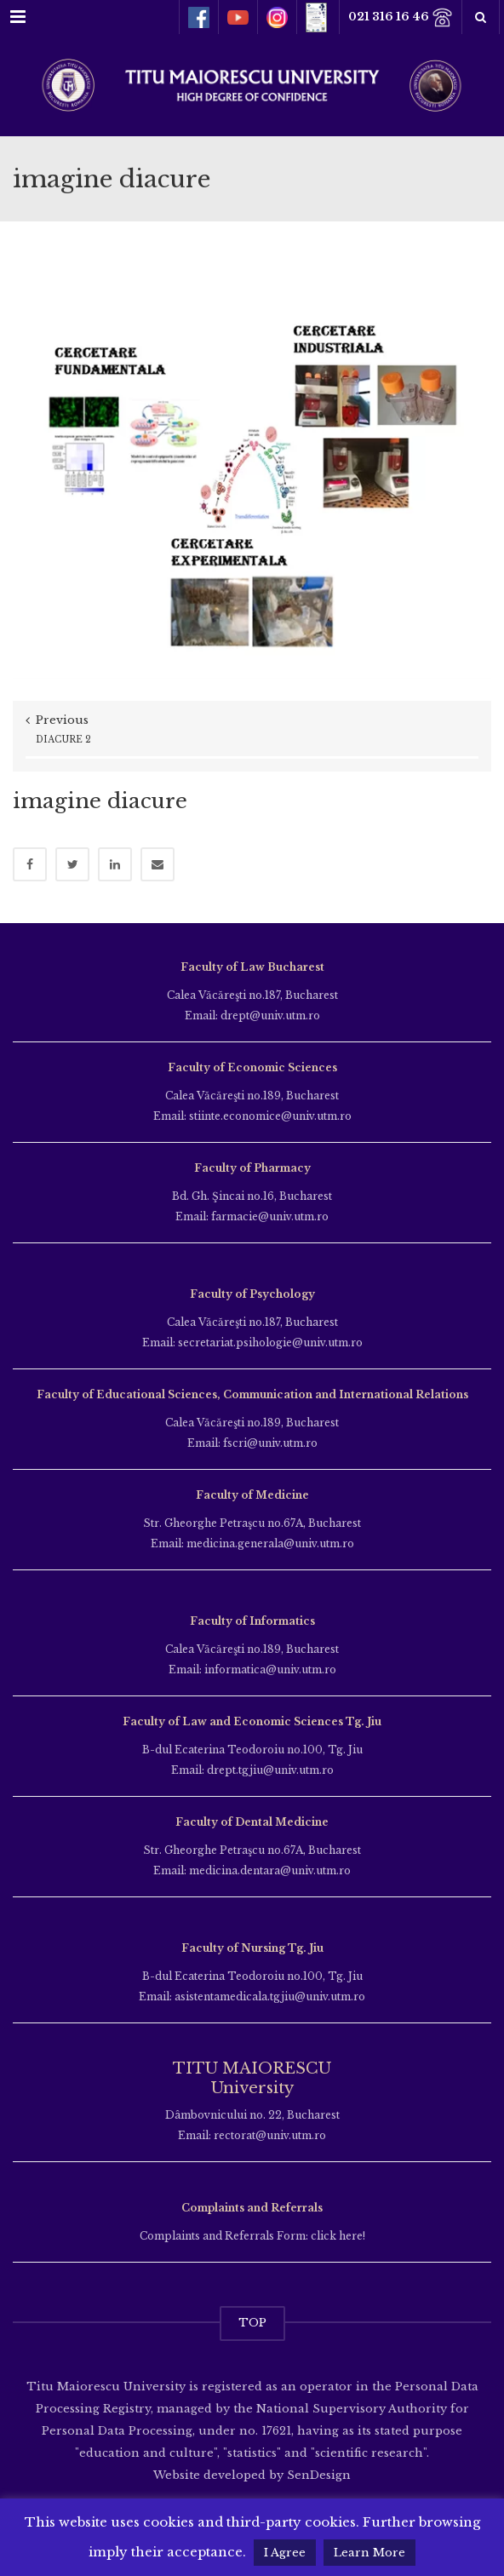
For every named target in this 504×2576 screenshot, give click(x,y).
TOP (252, 2322)
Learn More (369, 2552)
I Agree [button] (285, 2552)
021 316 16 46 (400, 17)
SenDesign (317, 2475)
